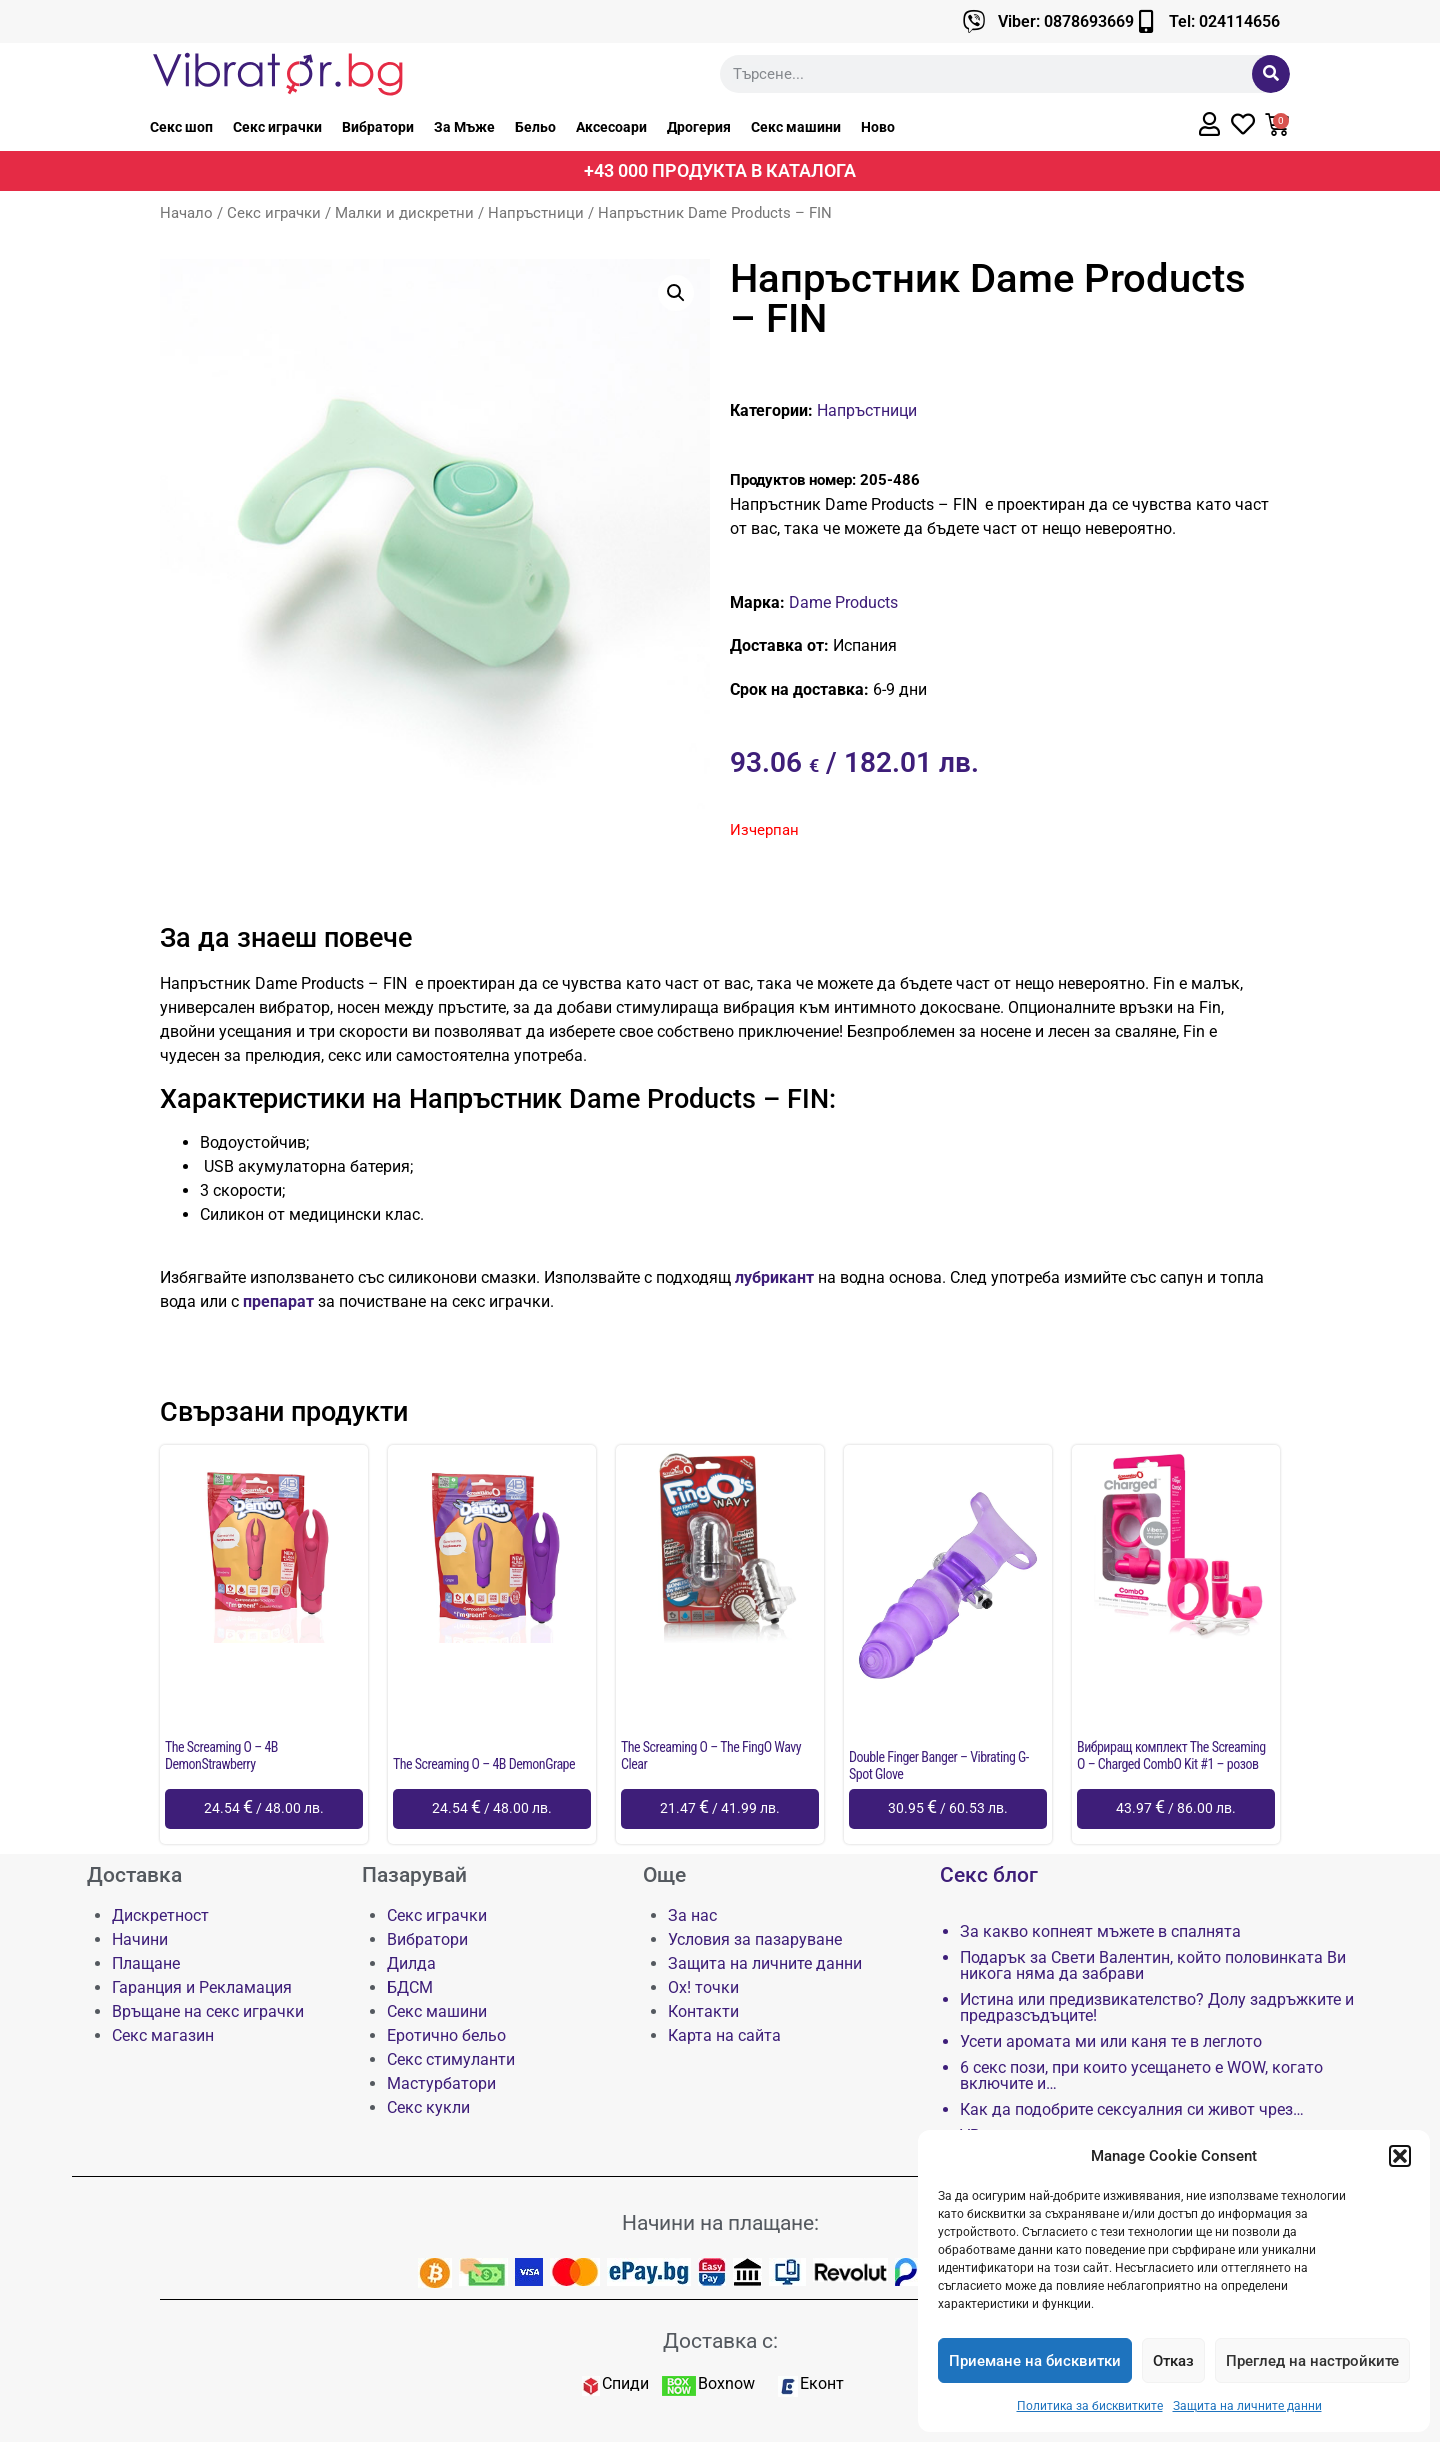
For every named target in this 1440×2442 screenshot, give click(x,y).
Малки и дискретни (404, 213)
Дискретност (160, 1915)
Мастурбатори (441, 2083)
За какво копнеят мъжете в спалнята (1100, 1932)
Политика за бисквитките (1090, 2406)
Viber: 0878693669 (1066, 21)
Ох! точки (703, 1987)
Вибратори (378, 127)
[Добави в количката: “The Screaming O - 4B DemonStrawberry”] (264, 1809)
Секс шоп (181, 127)
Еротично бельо (446, 2035)
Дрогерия (699, 127)
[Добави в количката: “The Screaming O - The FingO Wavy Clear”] (720, 1809)
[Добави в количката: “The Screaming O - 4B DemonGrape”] (492, 1809)
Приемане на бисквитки (1035, 2361)
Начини (140, 1939)
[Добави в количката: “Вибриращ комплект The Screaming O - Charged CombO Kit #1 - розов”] (1176, 1809)
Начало (186, 213)
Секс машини (796, 127)
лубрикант (772, 1277)
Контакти (703, 2011)
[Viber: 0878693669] (974, 21)
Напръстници (536, 213)
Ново (878, 127)
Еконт (822, 2383)
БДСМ (410, 1987)
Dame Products (843, 602)
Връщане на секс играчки (208, 2011)
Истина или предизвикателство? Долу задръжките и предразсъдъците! (1157, 2008)
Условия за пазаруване (755, 1939)
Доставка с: (720, 2341)
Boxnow (726, 2383)
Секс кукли (428, 2107)
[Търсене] (1271, 74)
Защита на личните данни (1247, 2406)
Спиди (625, 2383)
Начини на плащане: (720, 2223)
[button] (1400, 2156)
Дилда (411, 1963)
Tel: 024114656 (1224, 21)
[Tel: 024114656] (1145, 21)
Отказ (1173, 2361)
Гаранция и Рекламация (202, 1987)
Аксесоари (611, 127)
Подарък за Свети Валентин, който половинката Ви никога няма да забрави (1153, 1966)
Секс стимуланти (451, 2059)
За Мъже (464, 127)
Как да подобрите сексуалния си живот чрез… (1132, 2110)
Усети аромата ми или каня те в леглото (1111, 2042)
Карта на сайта (724, 2035)
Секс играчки (277, 127)
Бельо (535, 127)
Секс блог (989, 1875)
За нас (692, 1915)
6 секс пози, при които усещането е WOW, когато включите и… (1141, 2076)
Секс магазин (163, 2035)
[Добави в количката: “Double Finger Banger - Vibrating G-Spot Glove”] (948, 1809)
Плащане (146, 1963)
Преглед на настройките (1312, 2361)
